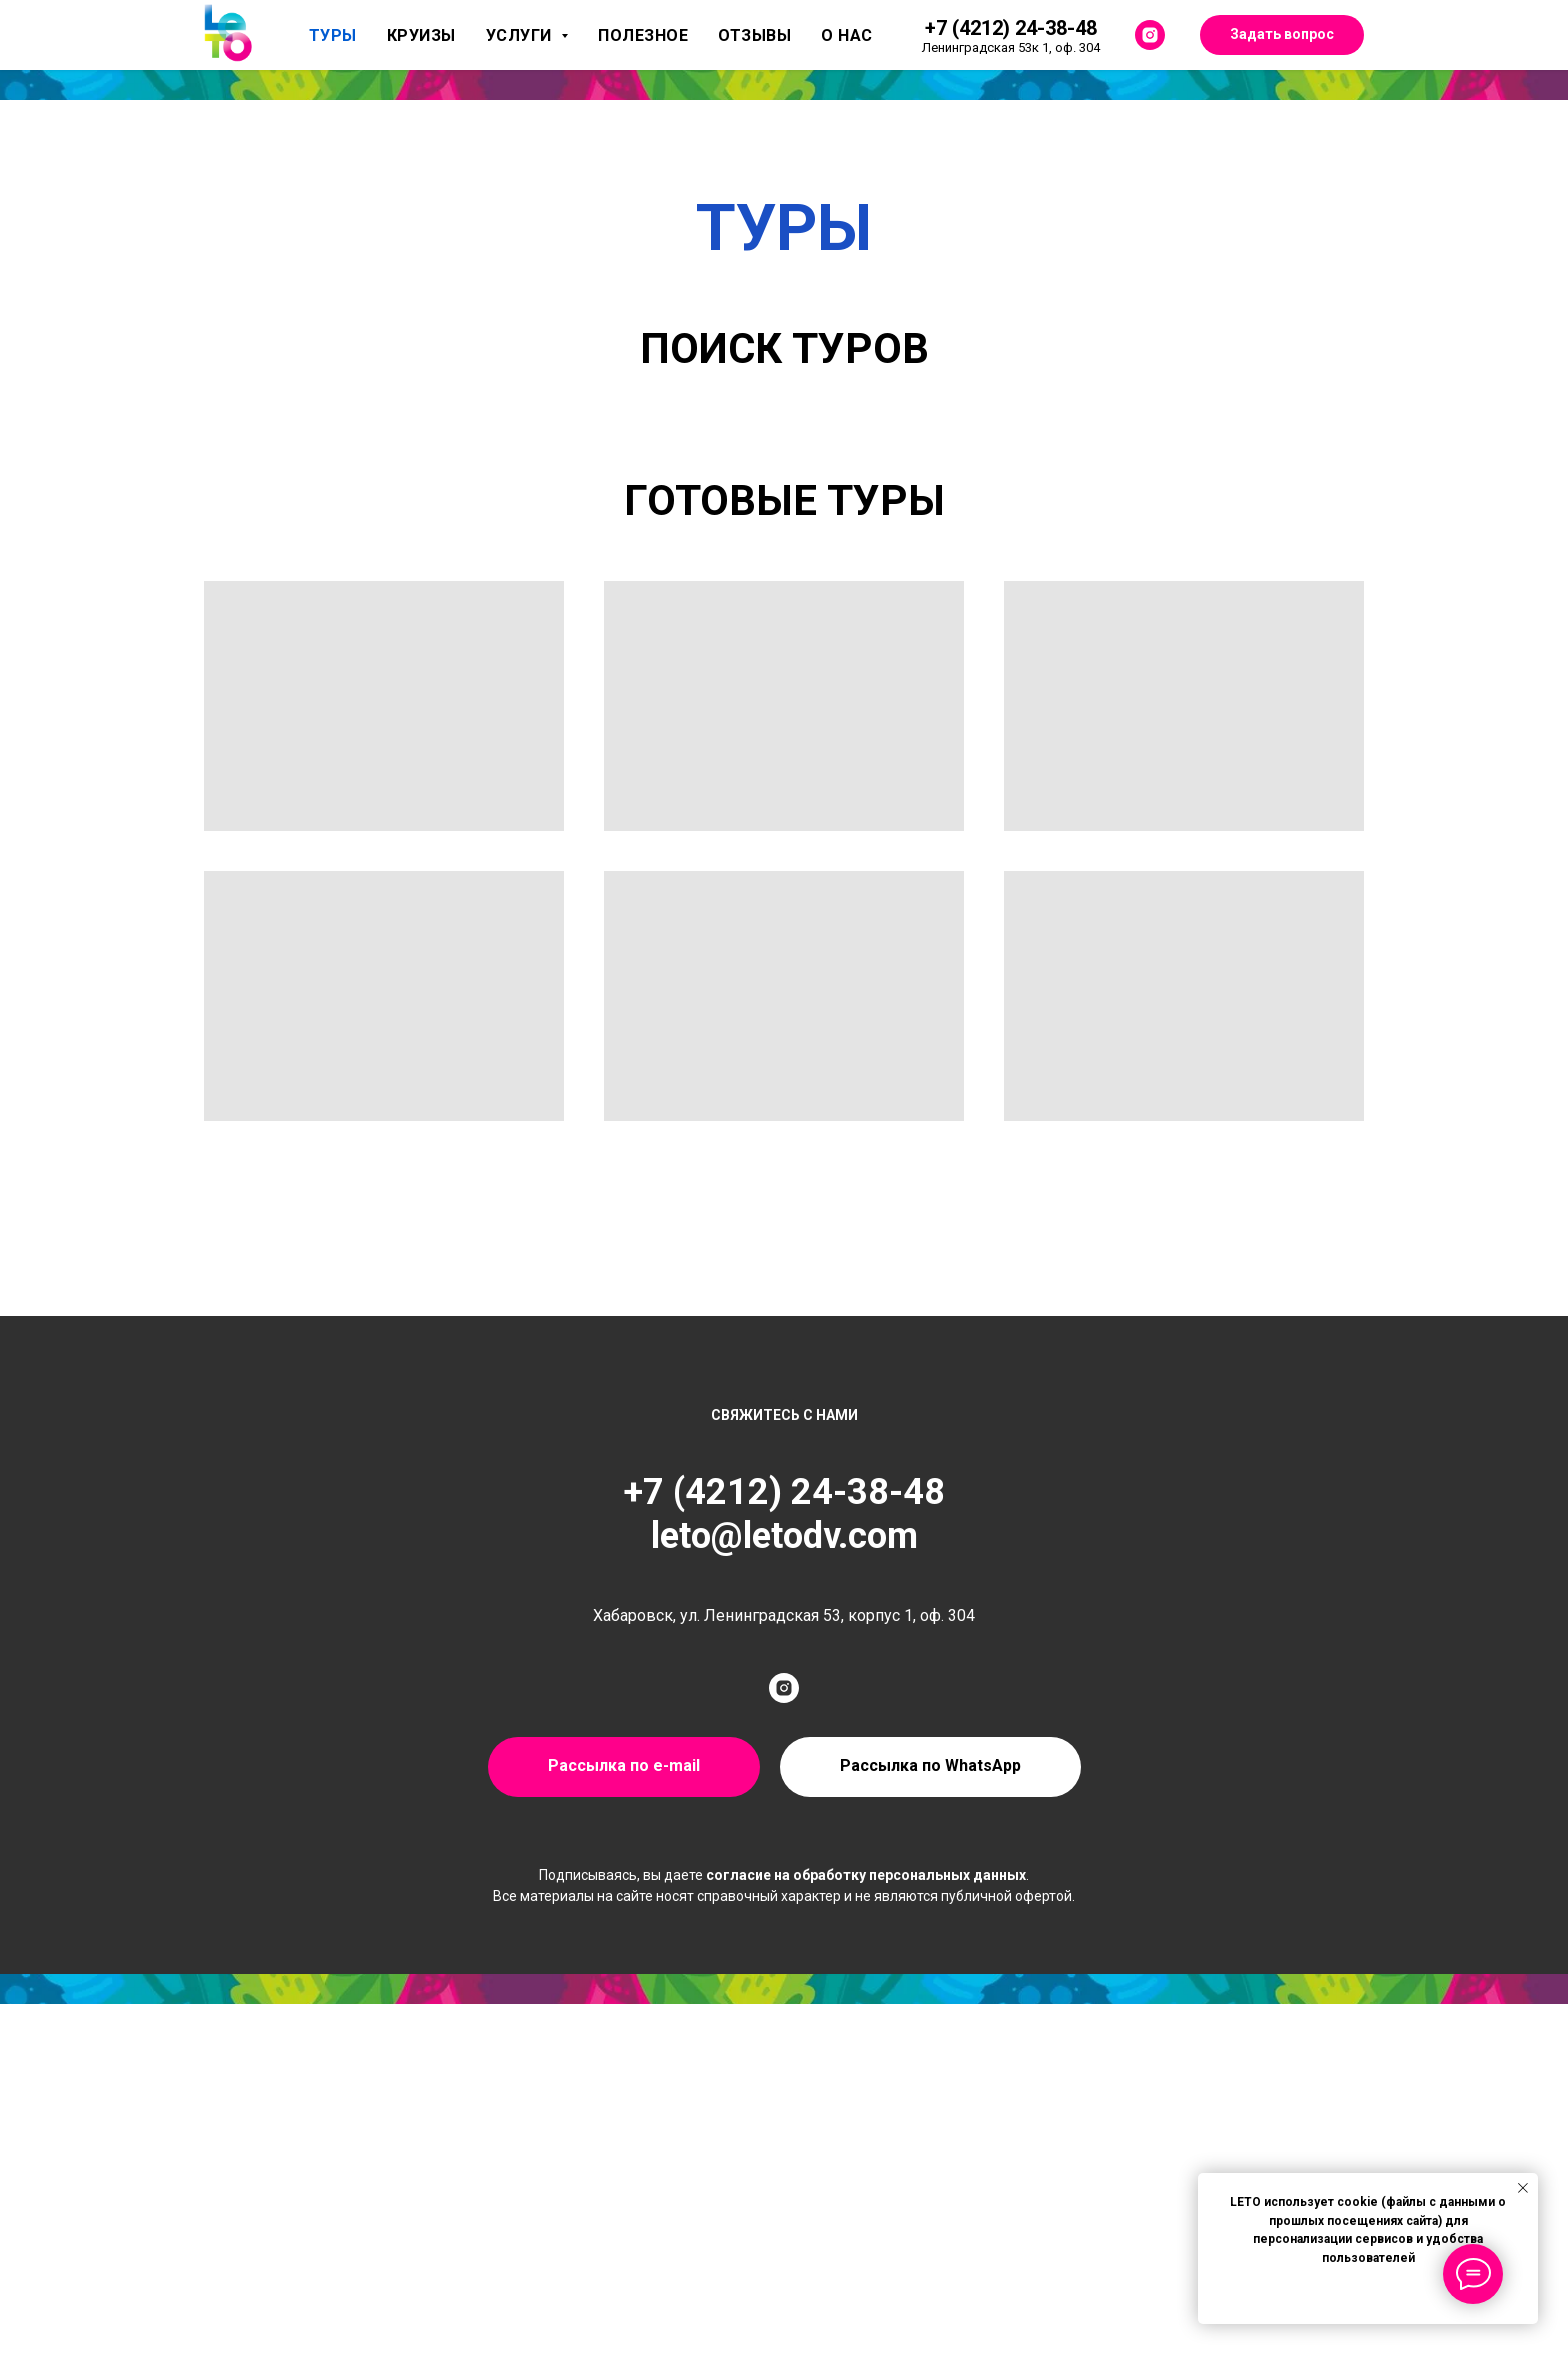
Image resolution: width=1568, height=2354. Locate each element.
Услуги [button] (521, 35)
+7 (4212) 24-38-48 (784, 1492)
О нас (847, 35)
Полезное (643, 35)
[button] (930, 1767)
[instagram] (1150, 35)
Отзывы (754, 35)
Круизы (421, 35)
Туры (333, 35)
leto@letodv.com (784, 1536)
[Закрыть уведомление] (1523, 2188)
